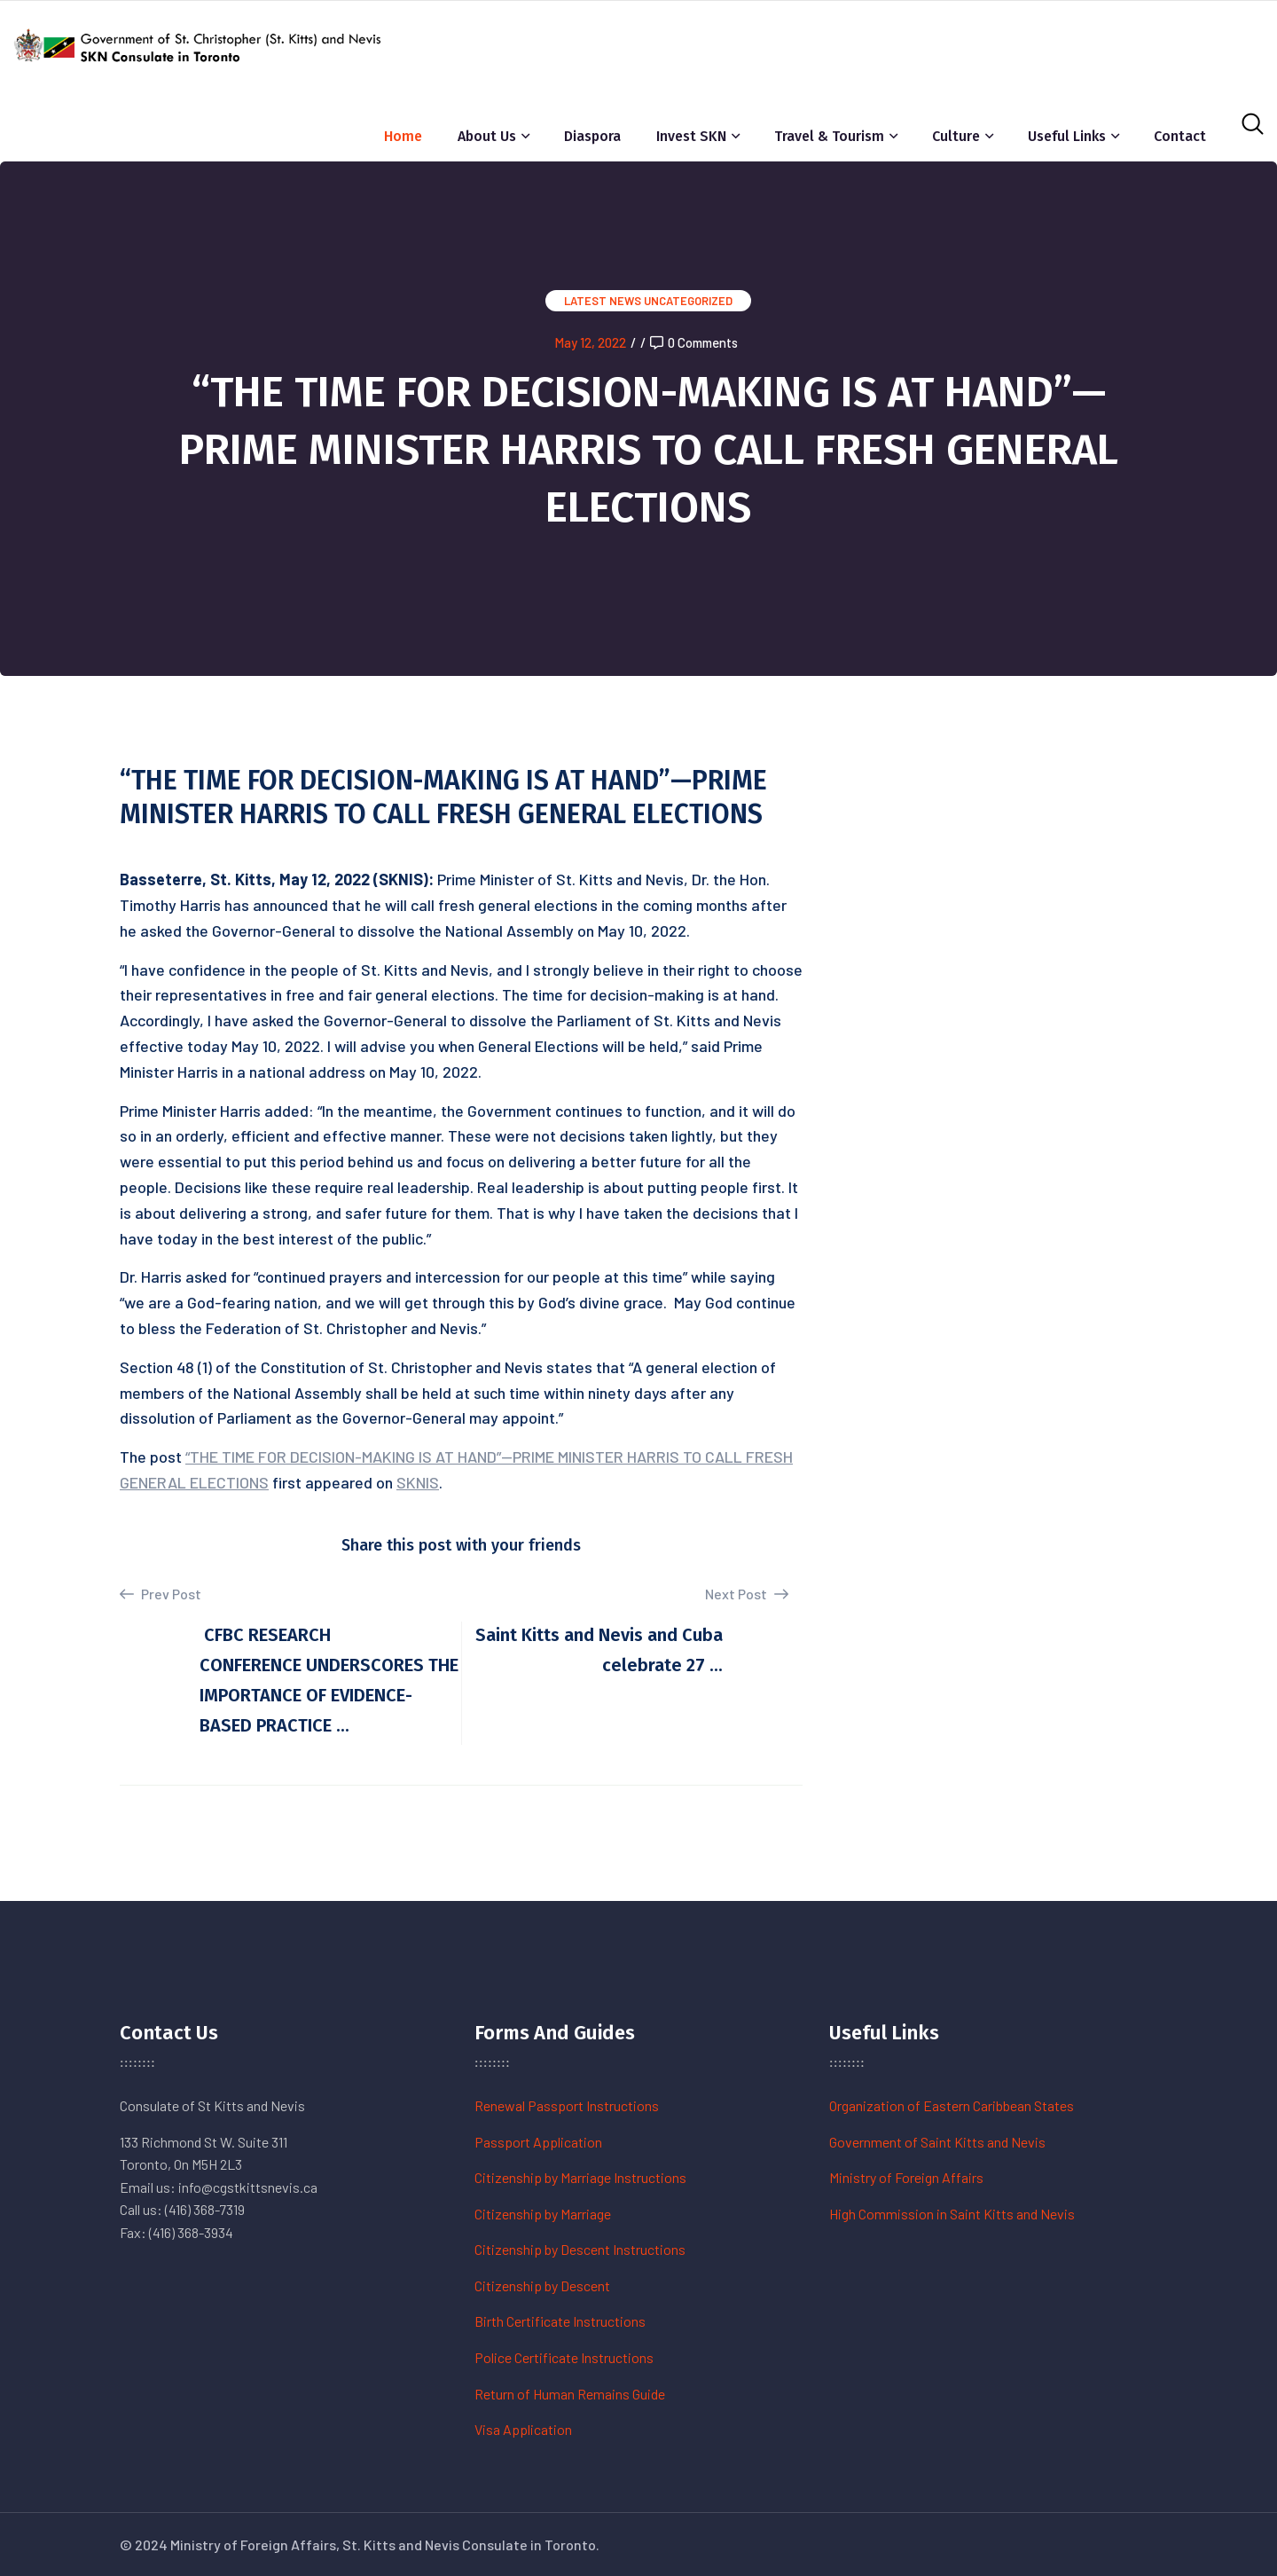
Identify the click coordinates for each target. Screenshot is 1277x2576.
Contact (1180, 136)
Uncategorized (688, 301)
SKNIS (417, 1482)
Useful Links (1067, 136)
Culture (956, 136)
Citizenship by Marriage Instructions (580, 2177)
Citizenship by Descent (542, 2285)
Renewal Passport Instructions (566, 2105)
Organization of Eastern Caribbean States (951, 2105)
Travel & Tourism (829, 136)
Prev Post (160, 1594)
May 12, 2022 (590, 342)
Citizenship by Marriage (542, 2213)
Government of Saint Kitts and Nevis (937, 2141)
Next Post (746, 1593)
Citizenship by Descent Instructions (580, 2249)
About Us (487, 136)
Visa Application (523, 2429)
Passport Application (538, 2141)
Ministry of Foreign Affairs (906, 2177)
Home (403, 136)
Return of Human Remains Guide (569, 2393)
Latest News (602, 301)
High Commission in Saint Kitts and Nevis (952, 2213)
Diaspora (592, 136)
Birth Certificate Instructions (560, 2321)
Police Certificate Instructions (564, 2357)
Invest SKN (691, 136)
